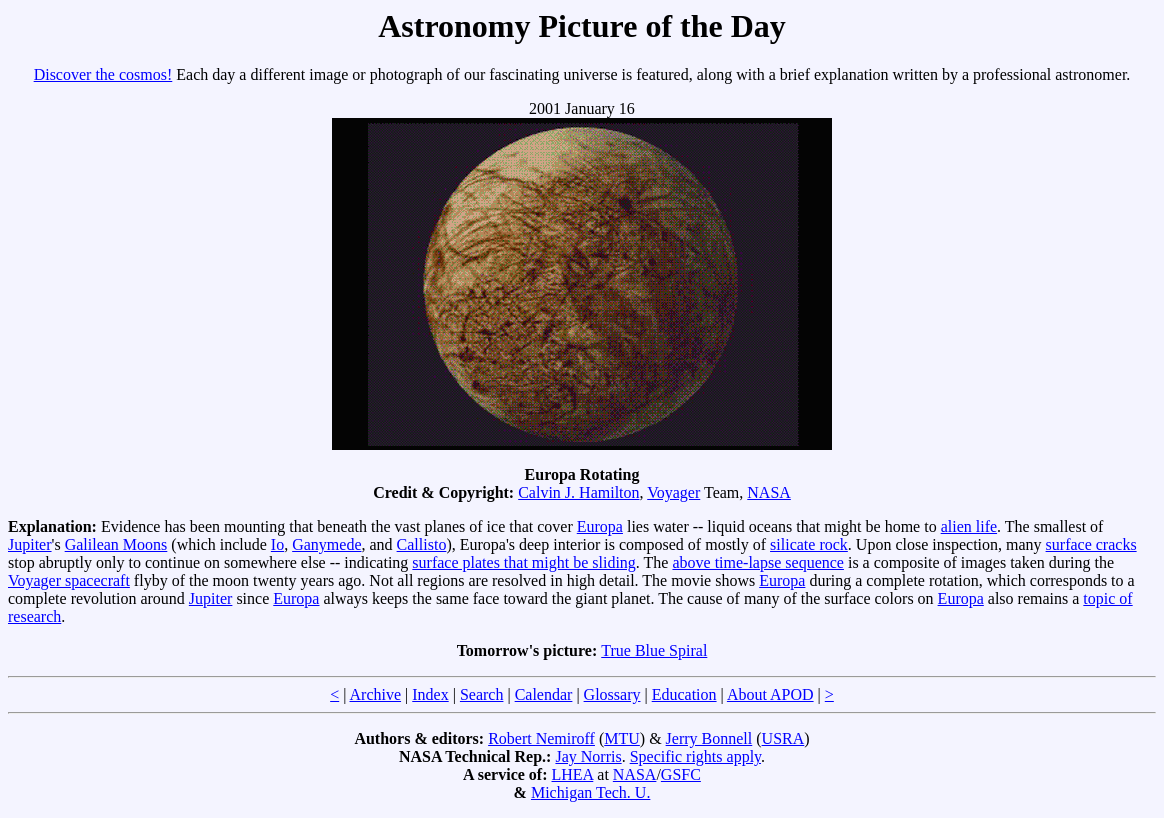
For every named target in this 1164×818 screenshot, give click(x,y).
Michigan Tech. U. (590, 792)
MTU (622, 738)
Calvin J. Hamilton (578, 492)
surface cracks (1091, 544)
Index (430, 694)
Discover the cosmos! (103, 74)
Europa (600, 526)
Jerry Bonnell (709, 738)
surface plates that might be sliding (524, 562)
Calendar (544, 694)
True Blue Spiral (654, 650)
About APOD (770, 694)
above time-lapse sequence (757, 562)
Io (277, 544)
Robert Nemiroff (541, 738)
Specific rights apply (695, 756)
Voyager (673, 492)
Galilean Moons (116, 544)
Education (684, 694)
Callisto (422, 544)
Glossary (612, 694)
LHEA (573, 774)
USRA (783, 738)
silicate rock (809, 544)
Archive (376, 694)
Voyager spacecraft (69, 580)
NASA (769, 492)
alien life (969, 526)
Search (482, 694)
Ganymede (326, 544)
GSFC (681, 774)
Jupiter (30, 544)
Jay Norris (588, 756)
